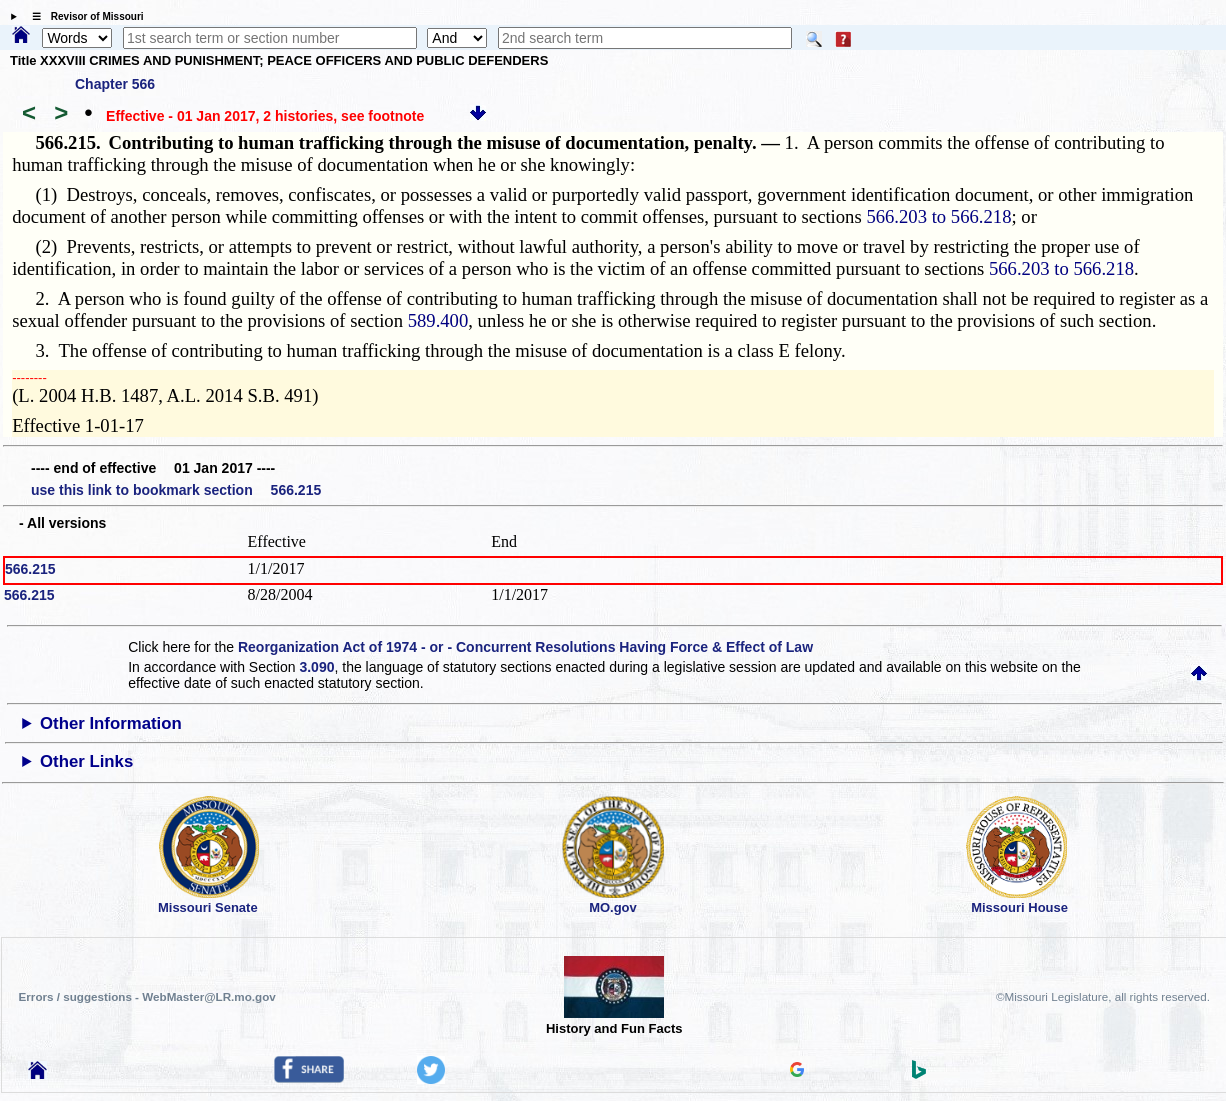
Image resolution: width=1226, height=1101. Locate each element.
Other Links (86, 761)
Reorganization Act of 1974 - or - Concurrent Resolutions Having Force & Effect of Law (525, 647)
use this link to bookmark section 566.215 (176, 490)
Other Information (111, 723)
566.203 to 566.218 (938, 216)
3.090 (316, 667)
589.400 (438, 320)
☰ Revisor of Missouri (83, 16)
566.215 (30, 569)
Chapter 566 (115, 84)
